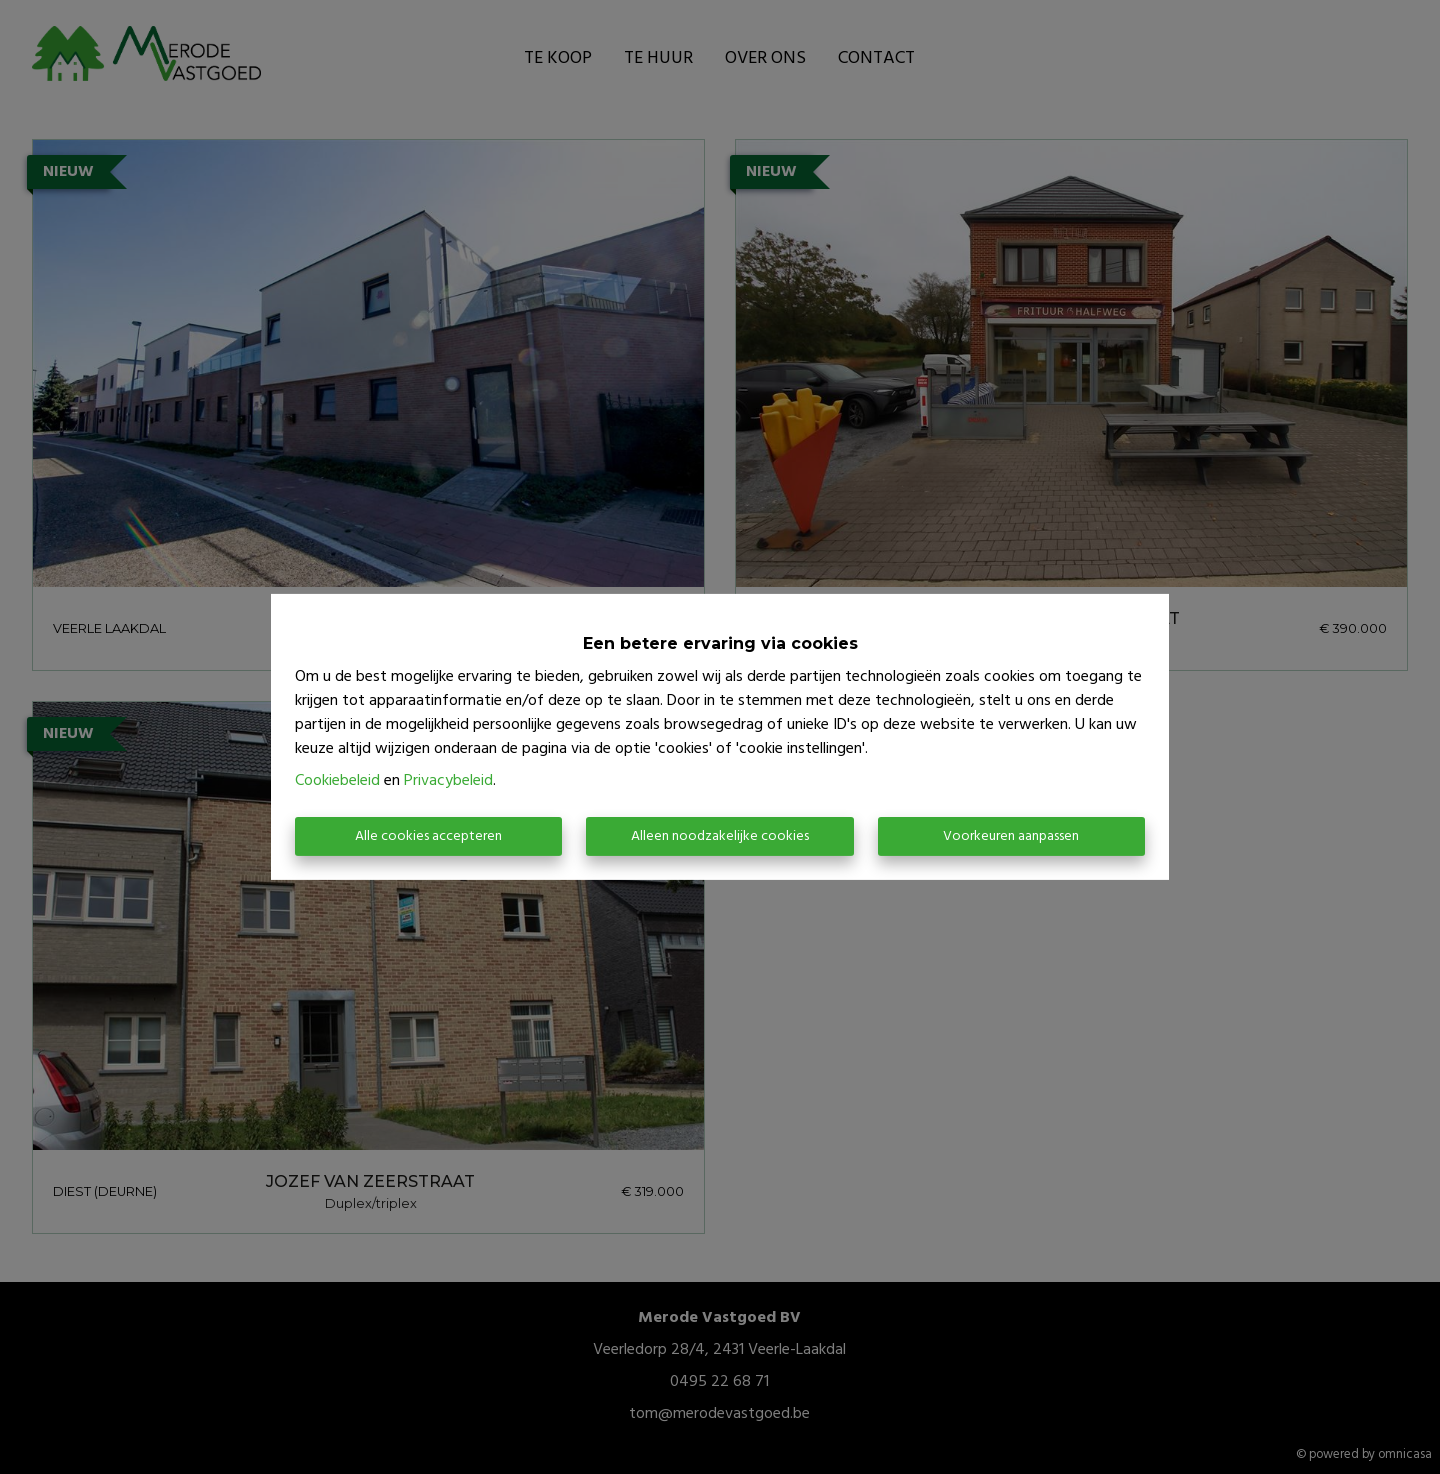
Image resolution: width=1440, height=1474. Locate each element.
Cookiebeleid (337, 781)
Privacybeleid (448, 781)
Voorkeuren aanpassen (1011, 836)
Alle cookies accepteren (428, 836)
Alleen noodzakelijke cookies (720, 836)
